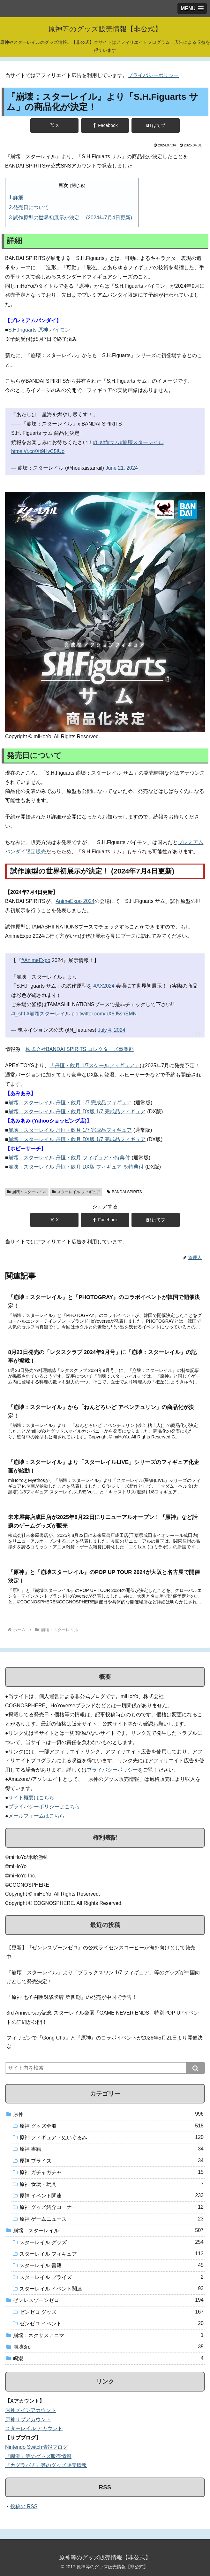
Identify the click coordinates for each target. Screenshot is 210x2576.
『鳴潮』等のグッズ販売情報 (38, 2456)
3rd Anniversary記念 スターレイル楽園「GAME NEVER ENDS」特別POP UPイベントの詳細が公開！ (102, 2017)
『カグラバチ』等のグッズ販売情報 (46, 2465)
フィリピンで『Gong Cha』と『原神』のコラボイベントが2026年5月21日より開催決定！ (104, 2042)
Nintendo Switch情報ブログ (36, 2447)
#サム (113, 442)
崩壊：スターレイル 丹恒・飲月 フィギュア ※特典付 (69, 1157)
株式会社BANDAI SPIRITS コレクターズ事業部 (80, 1049)
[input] (105, 2068)
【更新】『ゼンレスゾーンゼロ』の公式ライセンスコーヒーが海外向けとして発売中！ (100, 1952)
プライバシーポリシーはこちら (44, 1806)
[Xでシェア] (54, 125)
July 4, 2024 (111, 1030)
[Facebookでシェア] (105, 125)
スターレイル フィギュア (76, 1192)
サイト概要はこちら (31, 1797)
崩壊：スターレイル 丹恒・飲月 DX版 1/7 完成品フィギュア (77, 1111)
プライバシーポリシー (153, 75)
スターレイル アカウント (34, 2428)
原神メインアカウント (30, 2410)
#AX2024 (104, 986)
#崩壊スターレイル (142, 442)
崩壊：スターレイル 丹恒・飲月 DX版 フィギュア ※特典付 (76, 1167)
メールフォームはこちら (36, 1816)
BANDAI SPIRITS (124, 1192)
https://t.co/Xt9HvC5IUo (37, 451)
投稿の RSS (23, 2506)
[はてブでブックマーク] (155, 125)
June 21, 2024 (121, 468)
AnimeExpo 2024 (75, 901)
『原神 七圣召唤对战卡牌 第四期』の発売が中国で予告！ (71, 1997)
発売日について (31, 207)
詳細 (18, 197)
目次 (63, 185)
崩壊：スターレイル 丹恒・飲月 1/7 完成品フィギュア (70, 1102)
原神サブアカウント (28, 2419)
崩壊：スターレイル (27, 1192)
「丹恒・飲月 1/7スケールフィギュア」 (94, 1065)
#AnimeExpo (35, 960)
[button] (195, 2068)
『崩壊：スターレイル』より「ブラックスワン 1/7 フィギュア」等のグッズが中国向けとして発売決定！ (103, 1977)
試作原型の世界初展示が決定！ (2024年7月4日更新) (72, 217)
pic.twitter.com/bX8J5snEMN (104, 1013)
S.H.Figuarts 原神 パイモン (39, 330)
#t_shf (100, 442)
